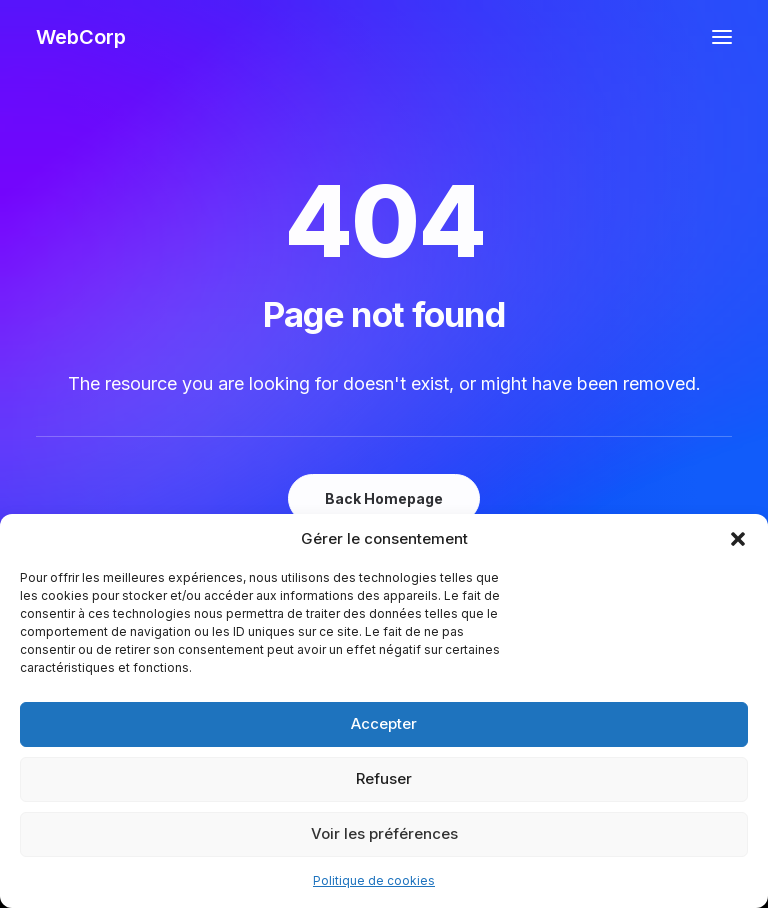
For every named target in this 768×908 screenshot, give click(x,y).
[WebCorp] (81, 37)
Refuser (384, 778)
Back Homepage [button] (384, 498)
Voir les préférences (384, 833)
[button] (738, 539)
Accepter (384, 723)
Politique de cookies (374, 880)
